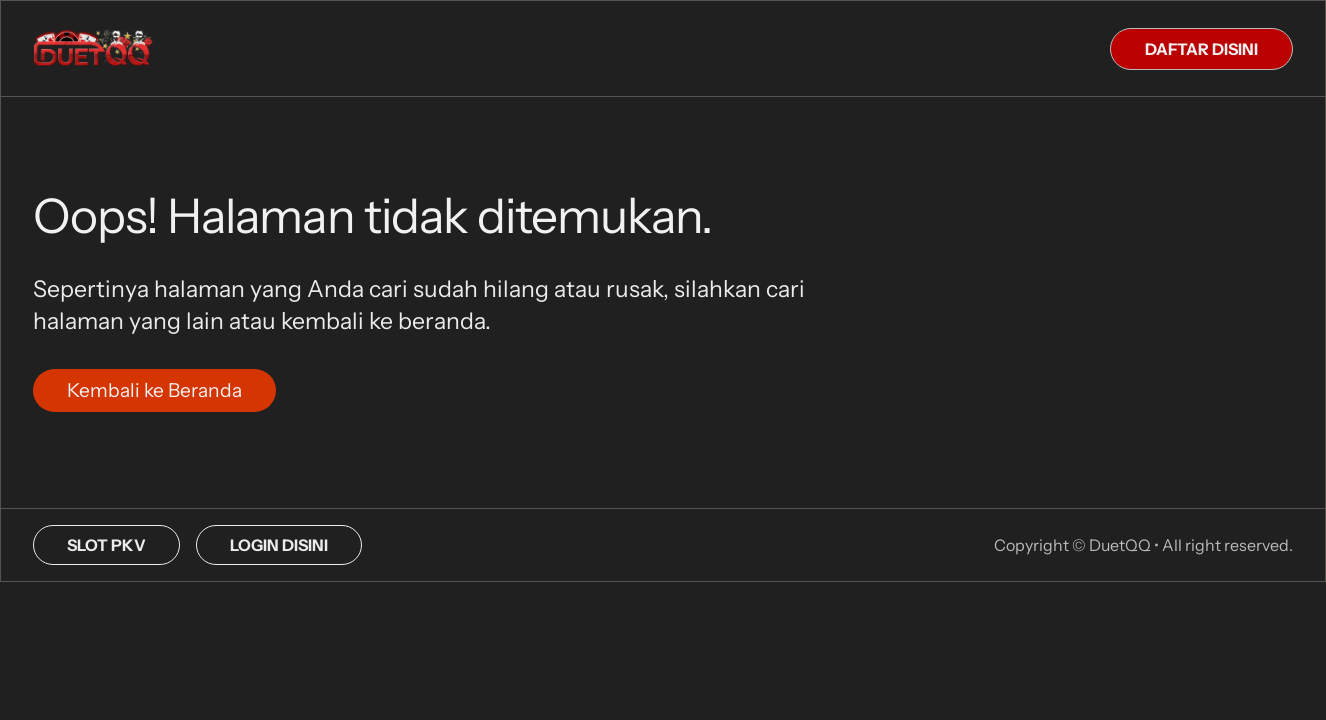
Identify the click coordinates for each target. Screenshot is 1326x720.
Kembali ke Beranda (154, 390)
